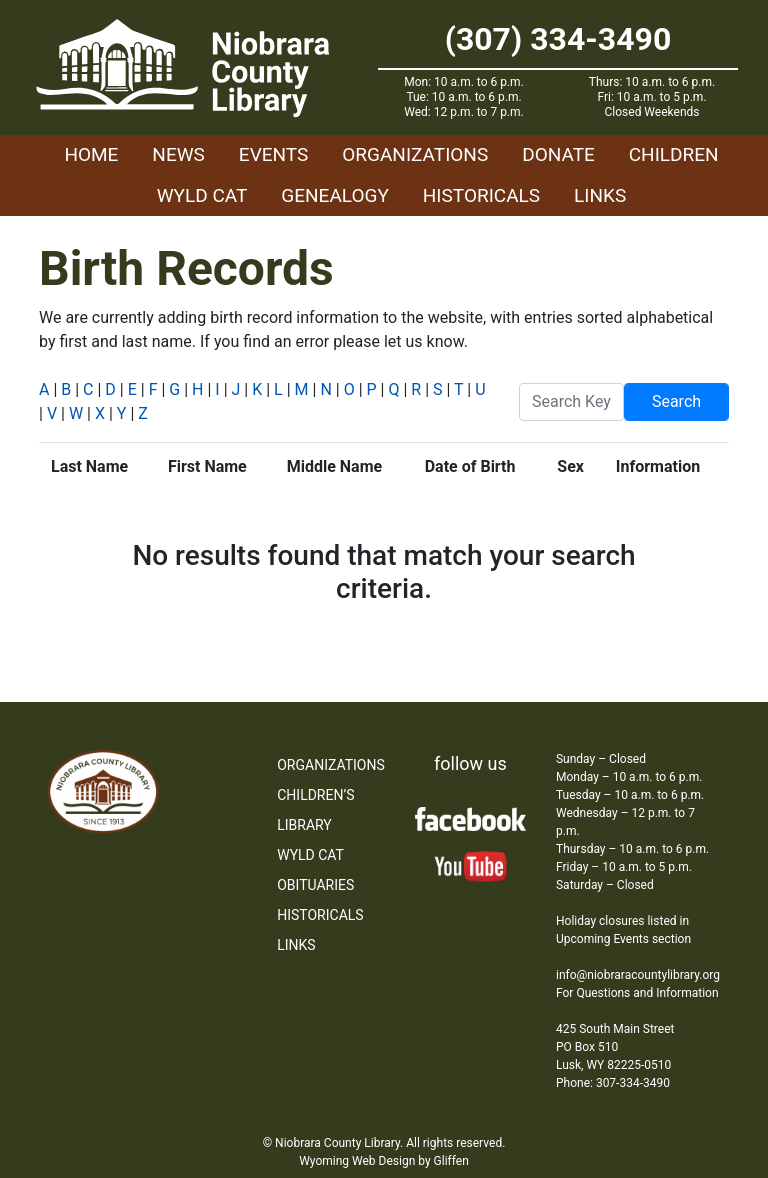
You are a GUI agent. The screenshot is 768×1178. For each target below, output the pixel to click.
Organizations (415, 154)
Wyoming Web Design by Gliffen (384, 1161)
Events (273, 154)
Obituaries (315, 885)
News (178, 154)
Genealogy (335, 195)
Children (674, 154)
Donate (558, 154)
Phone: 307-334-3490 (613, 1083)
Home (91, 154)
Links (600, 195)
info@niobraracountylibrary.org (638, 975)
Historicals (481, 195)
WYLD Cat (202, 195)
